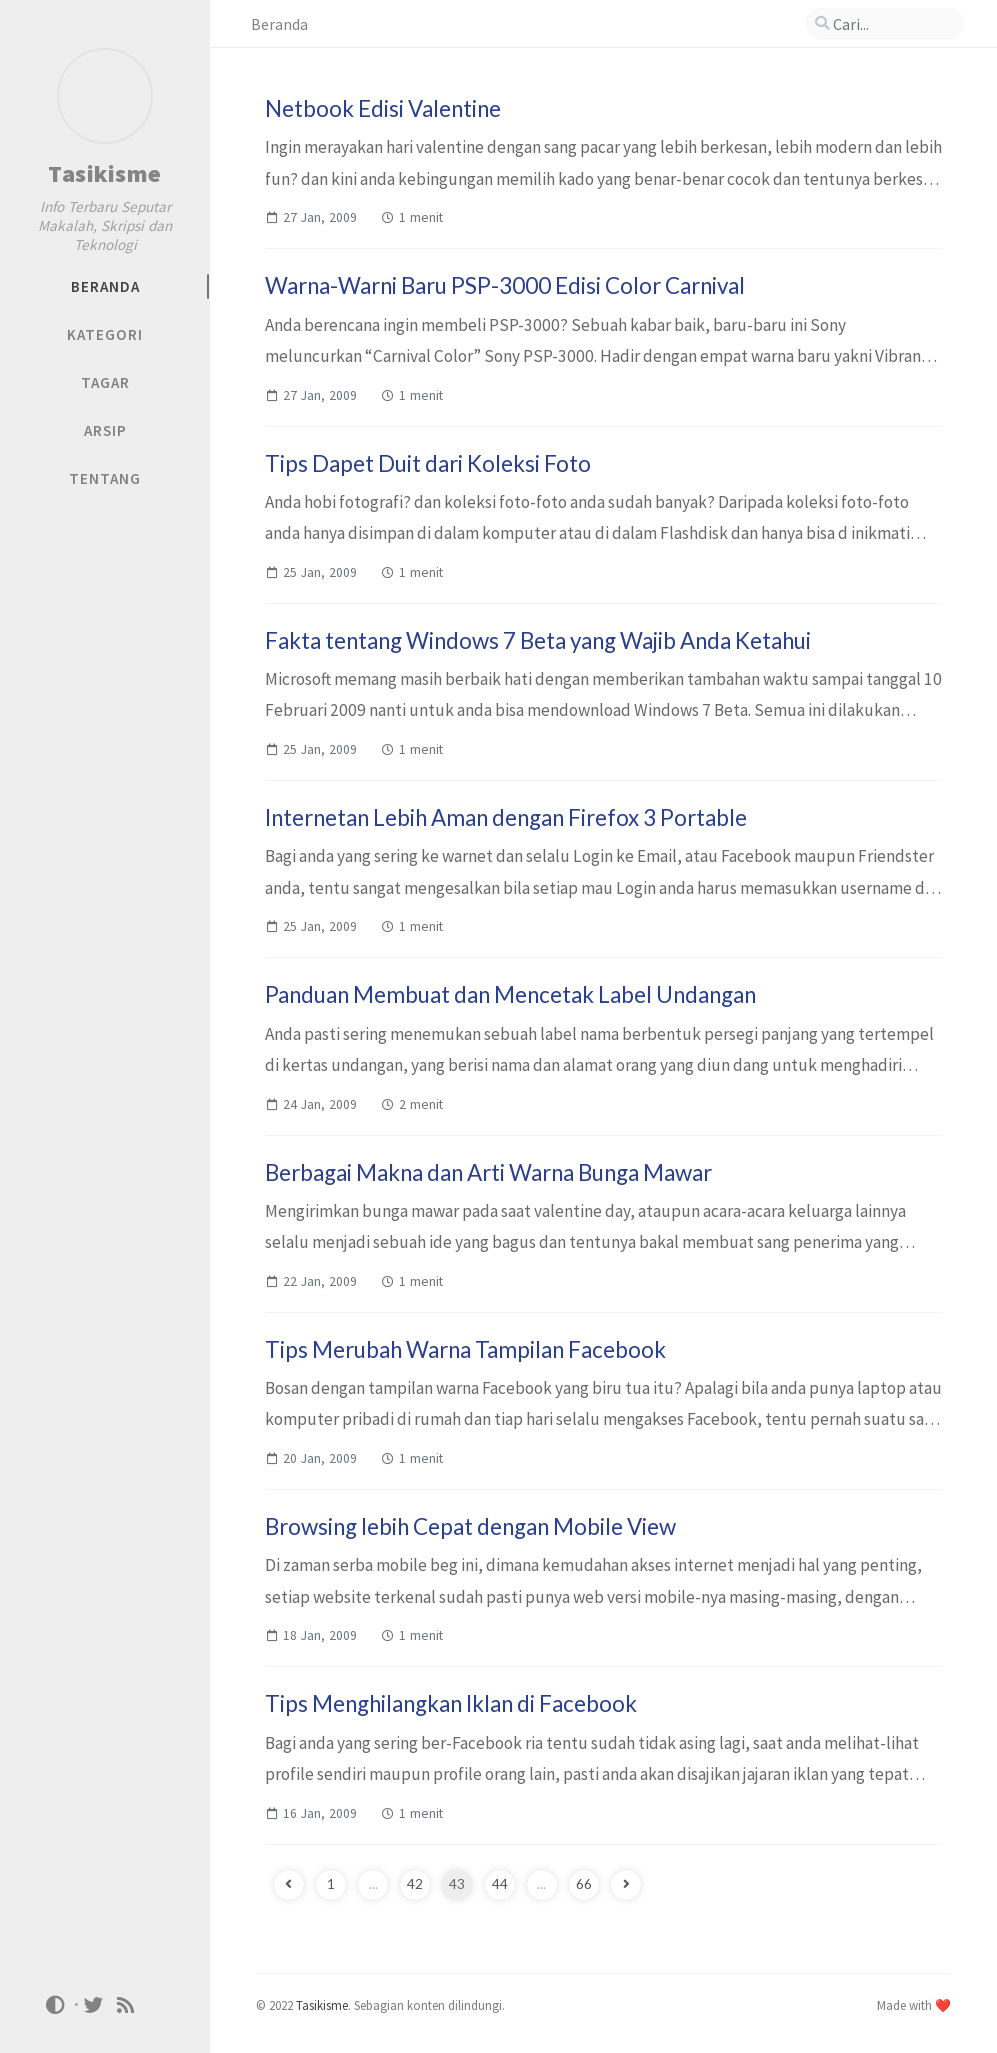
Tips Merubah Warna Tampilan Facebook (465, 1349)
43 (457, 1884)
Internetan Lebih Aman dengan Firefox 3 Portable (506, 817)
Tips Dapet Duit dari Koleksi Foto (428, 463)
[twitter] (94, 2004)
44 (500, 1884)
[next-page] (626, 1885)
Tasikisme (105, 173)
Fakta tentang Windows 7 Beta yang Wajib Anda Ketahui (538, 640)
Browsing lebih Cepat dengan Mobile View (470, 1526)
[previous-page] (289, 1885)
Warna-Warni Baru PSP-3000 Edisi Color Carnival (505, 285)
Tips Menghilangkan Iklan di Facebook (451, 1703)
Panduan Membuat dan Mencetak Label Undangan (510, 994)
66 (584, 1884)
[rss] (126, 2004)
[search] (885, 24)
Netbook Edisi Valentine (383, 108)
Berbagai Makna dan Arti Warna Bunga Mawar (488, 1172)
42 (415, 1884)
